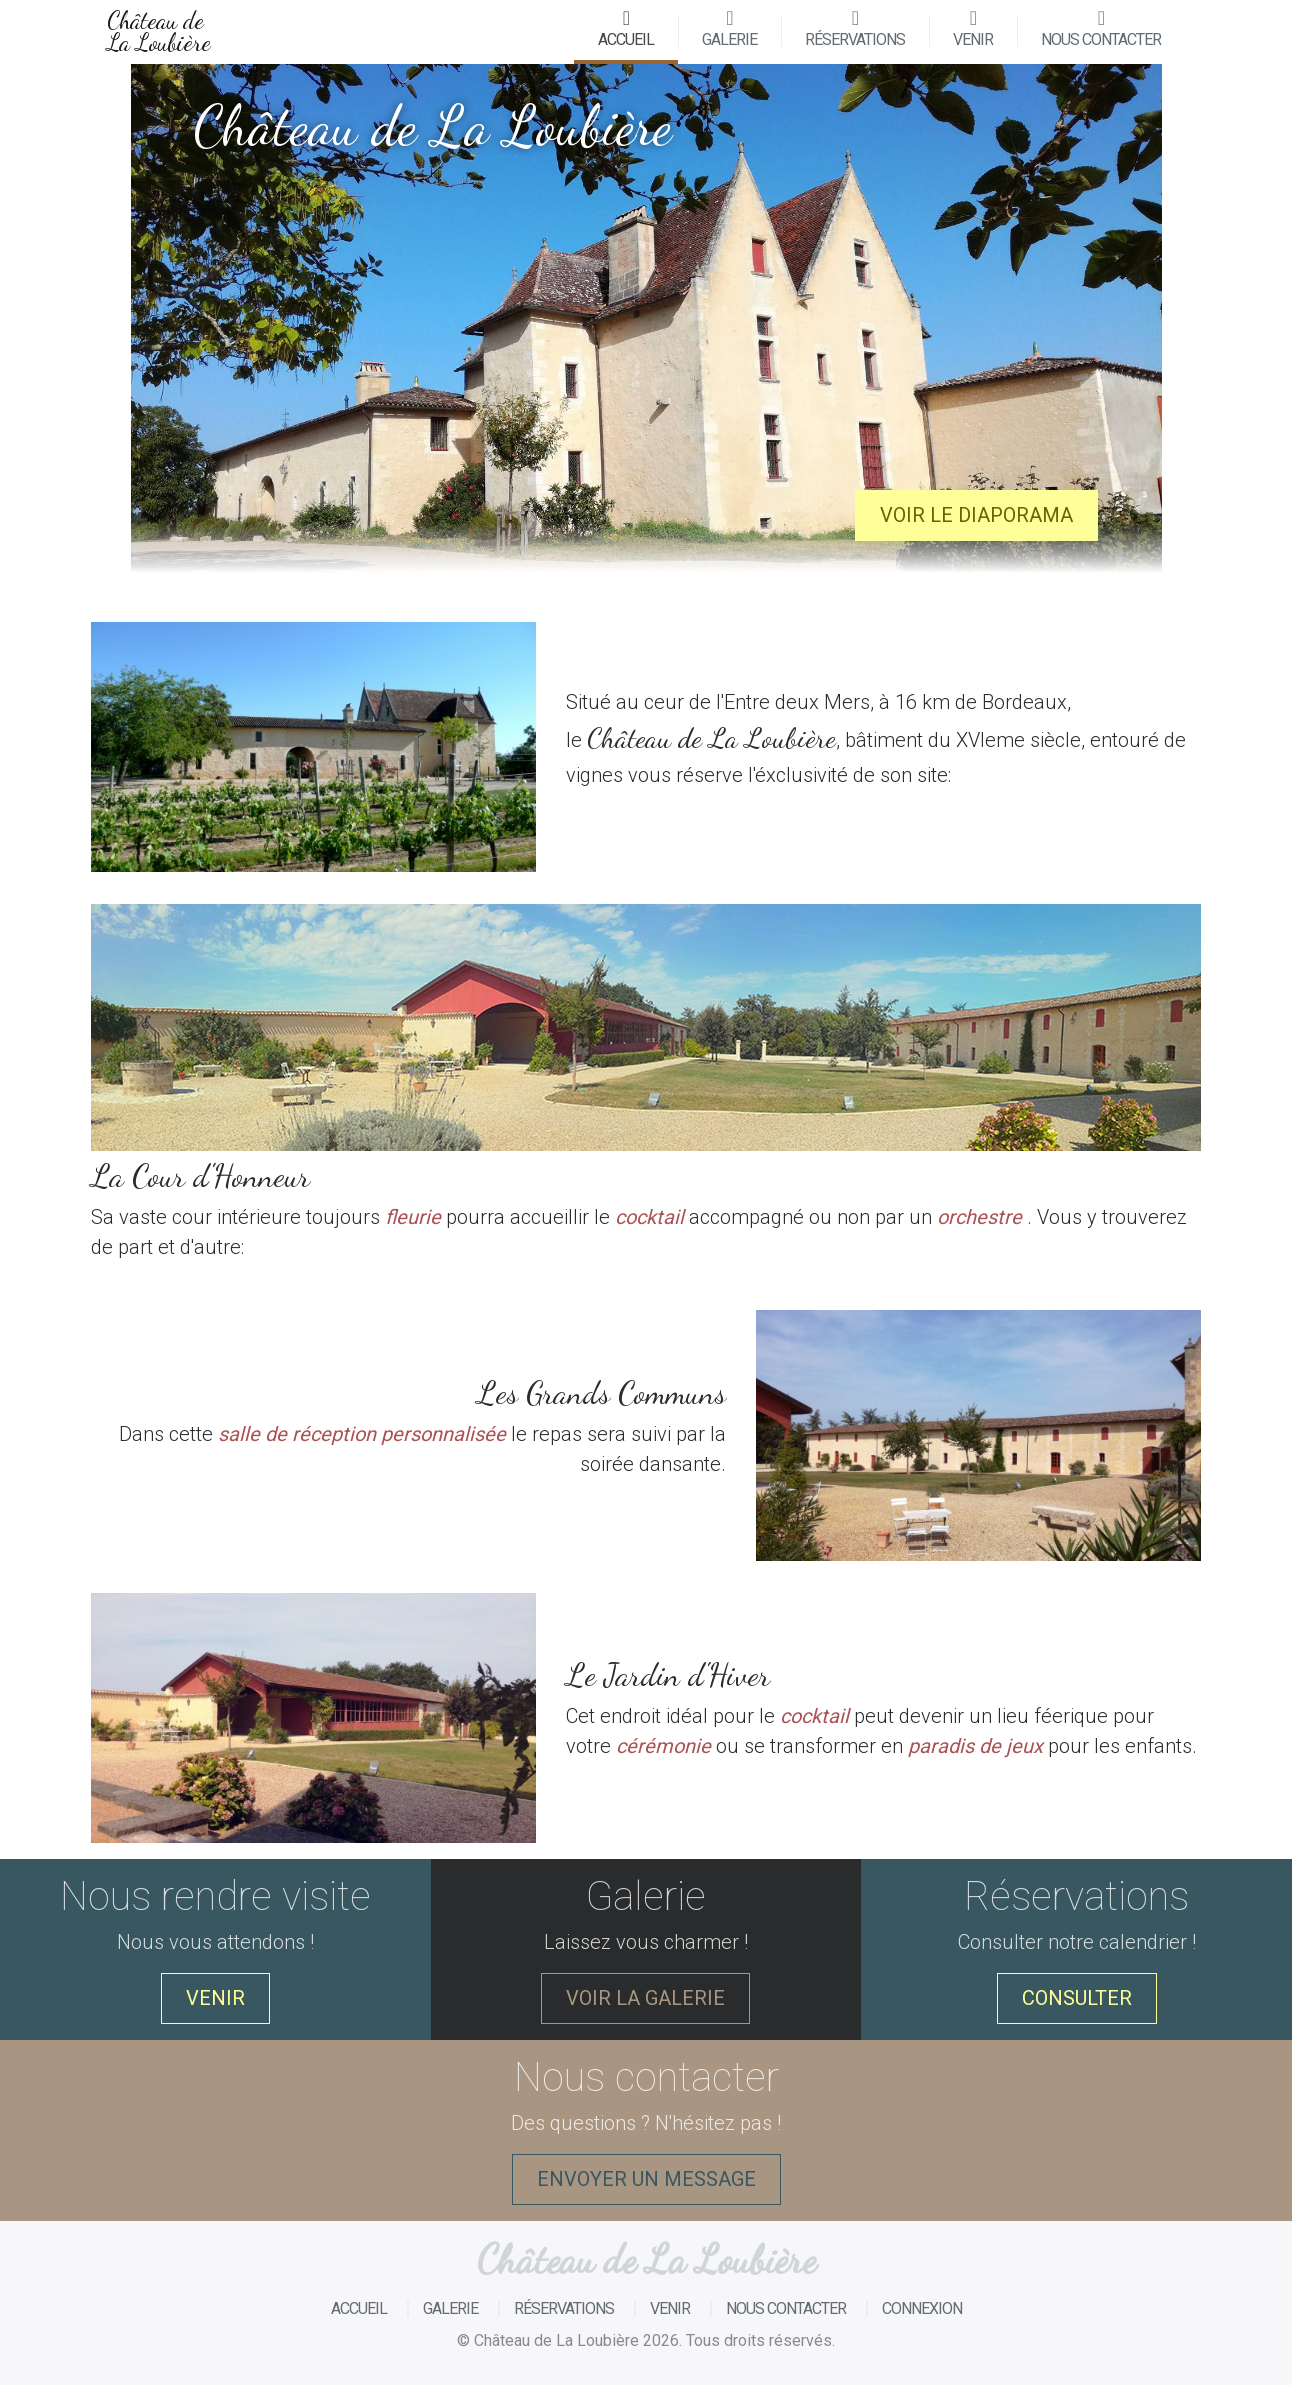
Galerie (729, 28)
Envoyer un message (646, 2179)
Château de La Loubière (159, 31)
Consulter (1077, 1998)
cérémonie (663, 1746)
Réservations (855, 28)
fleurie (413, 1217)
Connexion (922, 2308)
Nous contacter (1101, 28)
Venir (973, 28)
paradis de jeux (975, 1746)
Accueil (638, 28)
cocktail (649, 1217)
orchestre (979, 1217)
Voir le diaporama (976, 515)
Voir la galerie (645, 1998)
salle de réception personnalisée (362, 1434)
